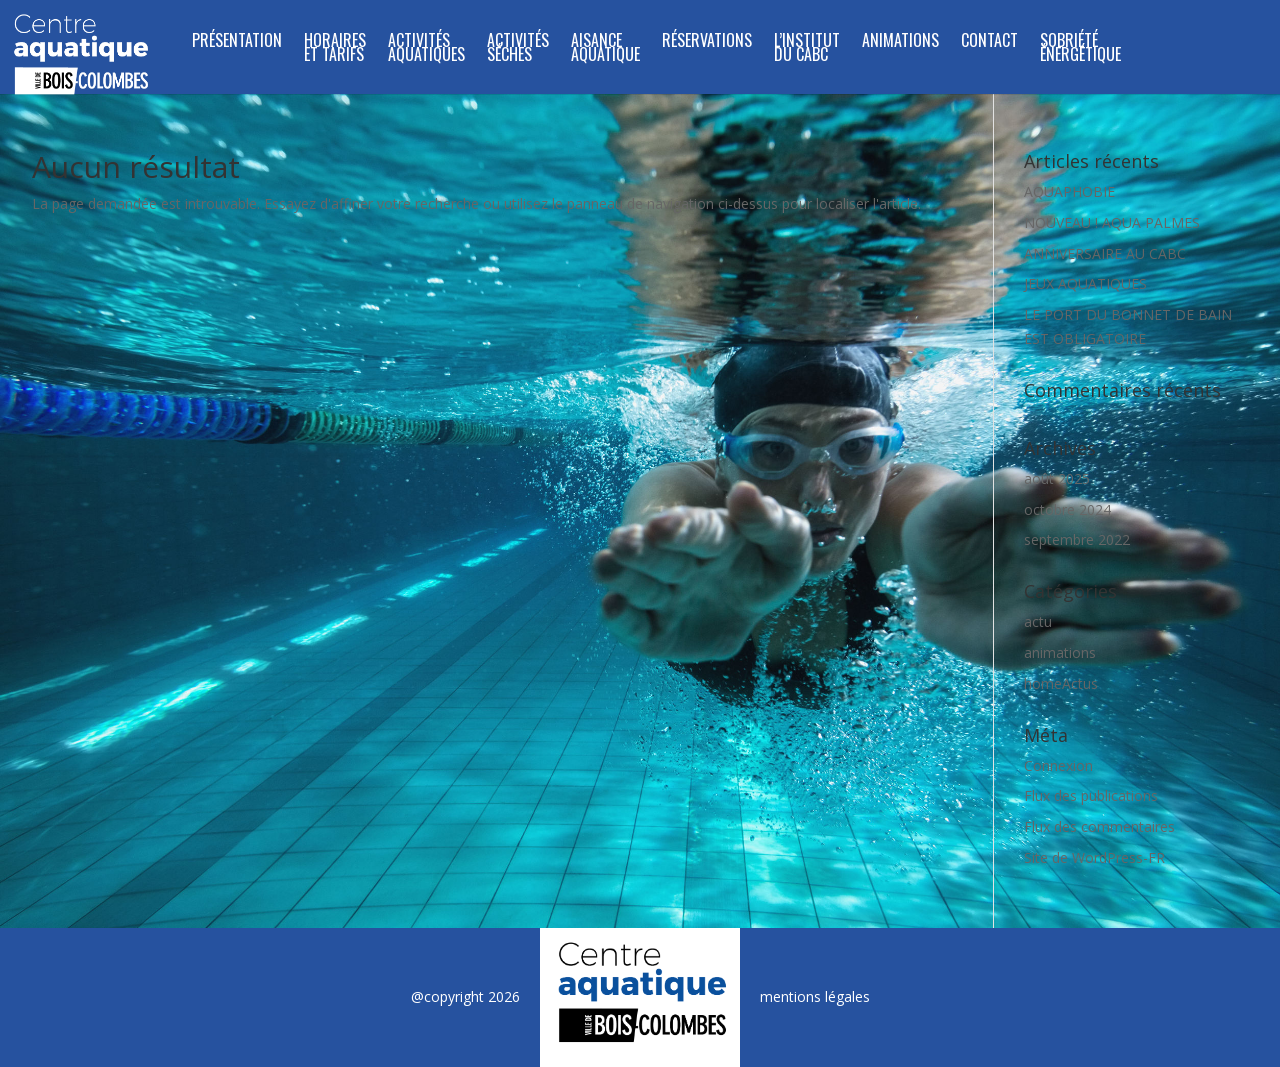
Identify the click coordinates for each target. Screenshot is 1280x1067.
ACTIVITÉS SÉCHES (518, 49)
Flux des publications (1091, 795)
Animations (900, 42)
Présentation (237, 42)
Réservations (707, 42)
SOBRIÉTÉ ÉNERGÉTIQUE (1080, 49)
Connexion (1058, 765)
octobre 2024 (1067, 509)
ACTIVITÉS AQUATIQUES (426, 49)
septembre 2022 (1077, 539)
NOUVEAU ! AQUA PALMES (1112, 222)
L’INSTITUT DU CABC (807, 49)
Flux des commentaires (1099, 826)
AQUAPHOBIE (1069, 191)
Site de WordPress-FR (1094, 857)
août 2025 (1057, 478)
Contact (989, 42)
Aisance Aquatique (605, 49)
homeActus (1061, 683)
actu (1038, 621)
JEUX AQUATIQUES (1085, 283)
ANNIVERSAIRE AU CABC (1105, 253)
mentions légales (815, 996)
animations (1060, 652)
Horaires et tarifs (335, 49)
